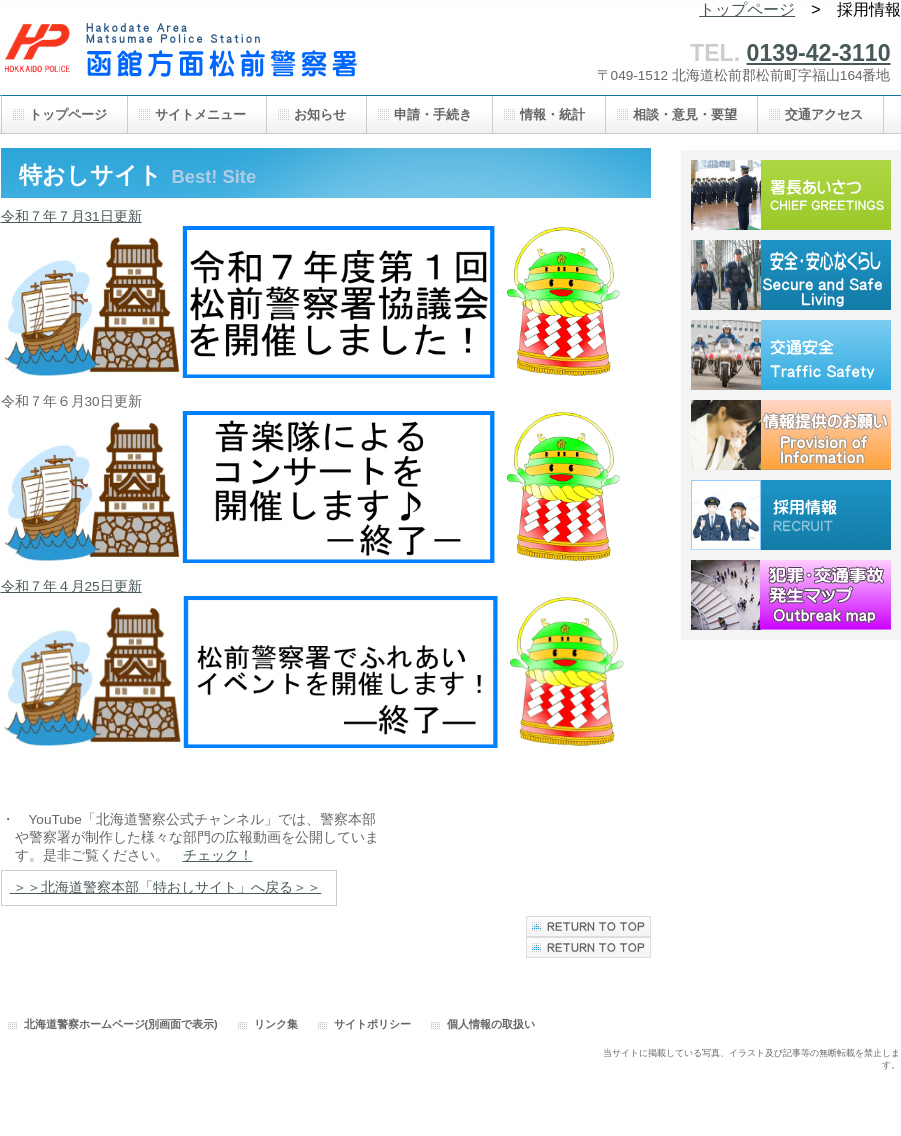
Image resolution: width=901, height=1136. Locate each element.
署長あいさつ (791, 195)
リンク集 (276, 1024)
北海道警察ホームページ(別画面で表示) (121, 1024)
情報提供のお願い (791, 435)
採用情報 (791, 515)
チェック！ (218, 855)
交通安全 (791, 355)
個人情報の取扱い (491, 1024)
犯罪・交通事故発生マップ (791, 595)
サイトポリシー (372, 1024)
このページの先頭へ (588, 947)
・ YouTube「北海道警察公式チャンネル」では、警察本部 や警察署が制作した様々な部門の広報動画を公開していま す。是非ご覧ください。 (190, 837)
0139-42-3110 (819, 53)
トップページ (747, 9)
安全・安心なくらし (791, 275)
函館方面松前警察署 (201, 57)
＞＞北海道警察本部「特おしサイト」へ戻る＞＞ (167, 887)
